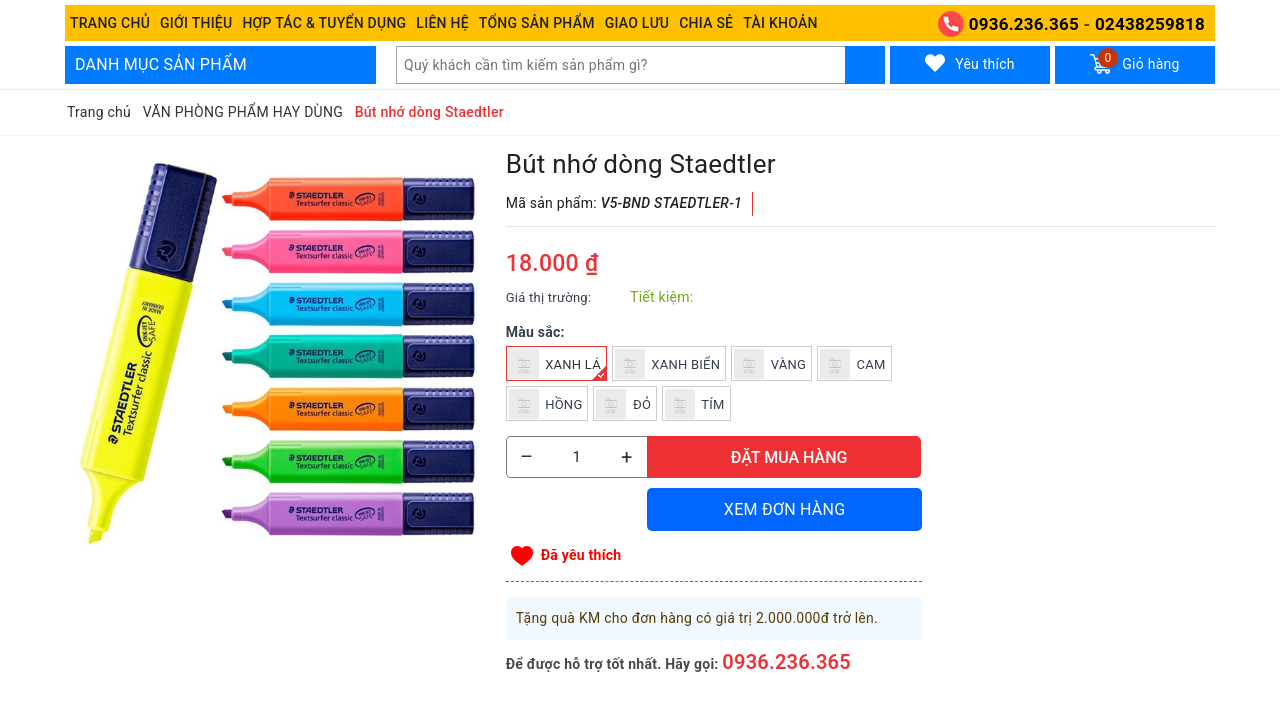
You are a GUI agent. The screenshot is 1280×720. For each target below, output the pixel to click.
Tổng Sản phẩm (537, 23)
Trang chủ (110, 23)
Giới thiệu (196, 23)
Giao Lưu (637, 23)
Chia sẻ (706, 23)
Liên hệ (442, 23)
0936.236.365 (1024, 24)
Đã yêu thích (581, 555)
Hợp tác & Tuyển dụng (324, 23)
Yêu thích (970, 63)
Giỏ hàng (1134, 61)
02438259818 (1150, 24)
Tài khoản (780, 23)
